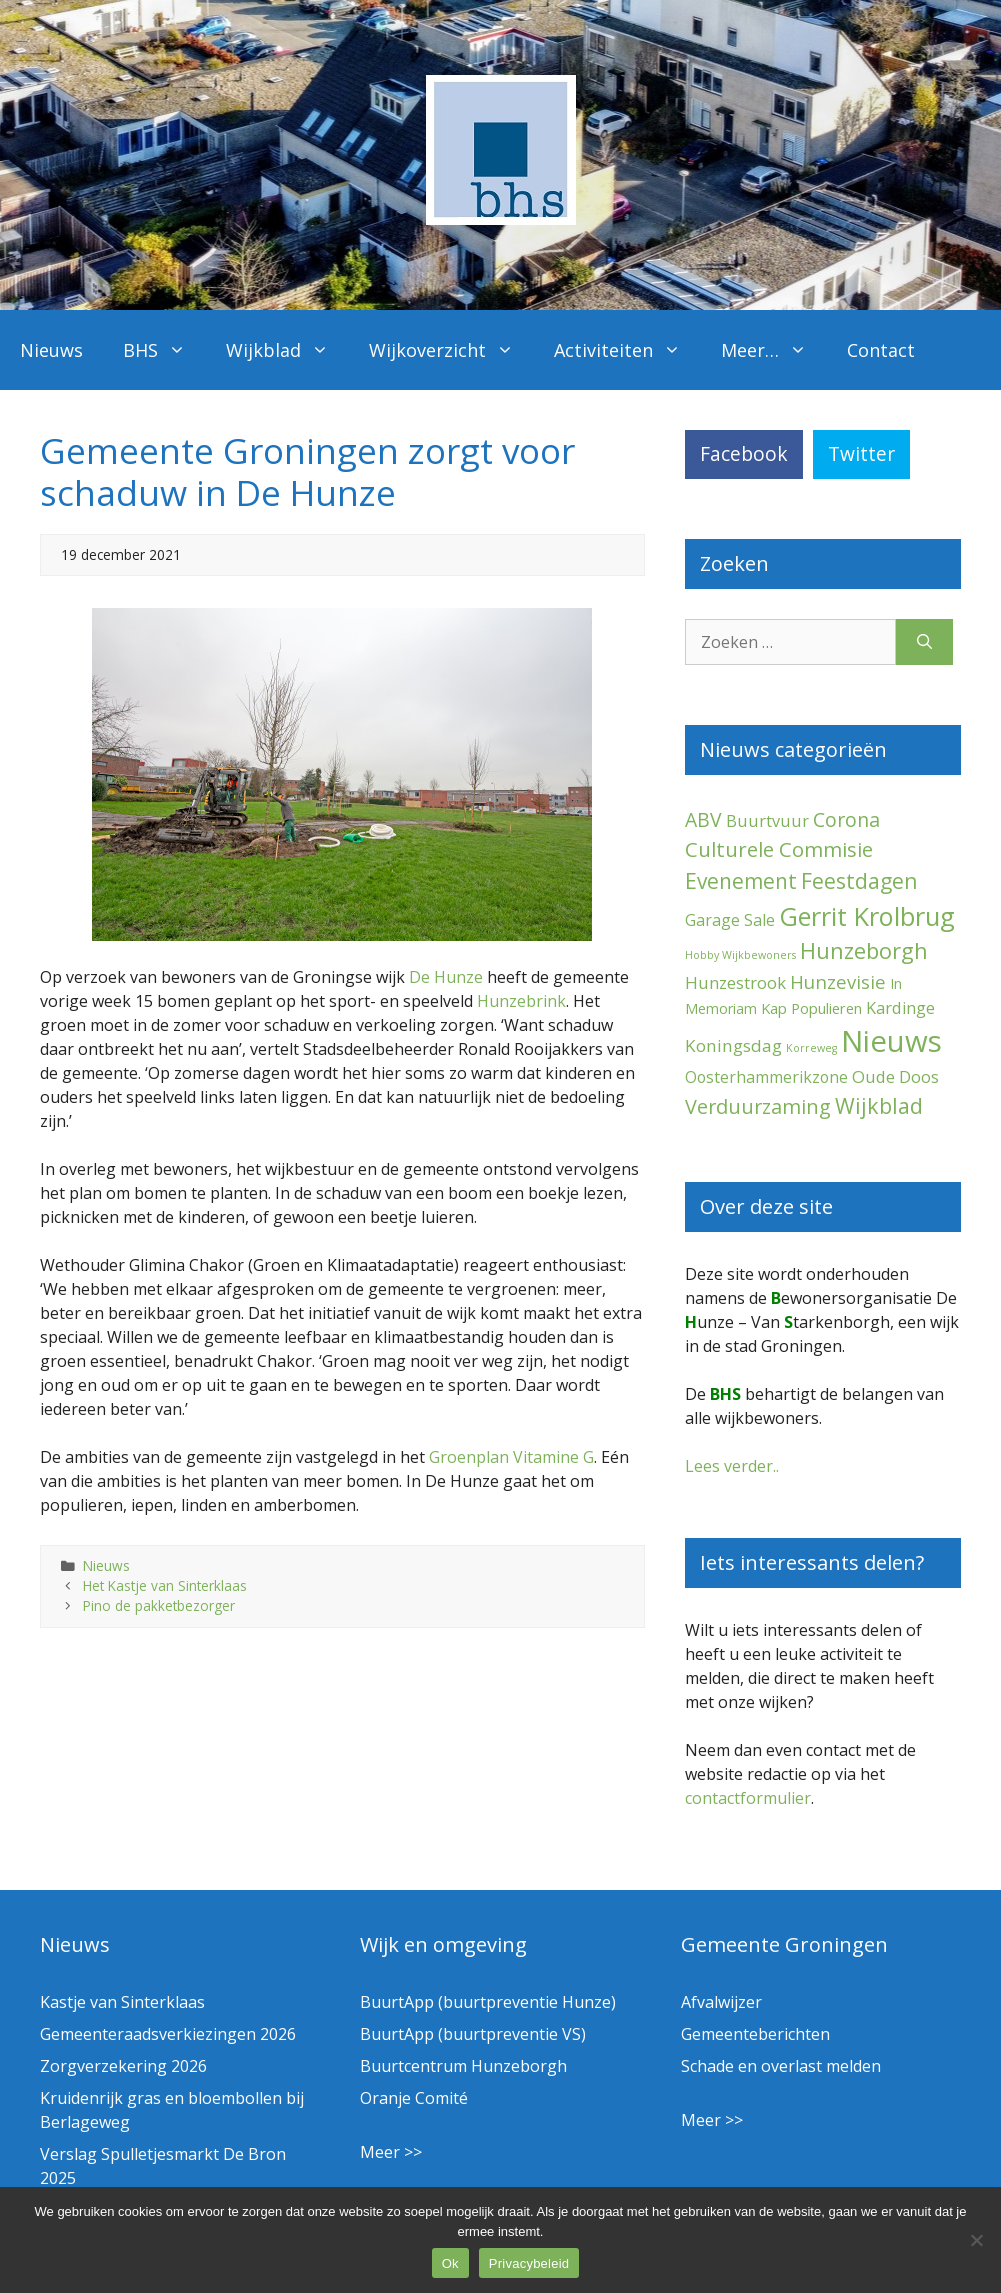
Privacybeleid (529, 2263)
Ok (450, 2263)
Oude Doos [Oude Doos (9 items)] (895, 1076)
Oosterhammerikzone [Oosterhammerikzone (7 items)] (766, 1077)
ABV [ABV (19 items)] (703, 819)
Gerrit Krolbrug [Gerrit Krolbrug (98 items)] (867, 916)
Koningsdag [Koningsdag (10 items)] (733, 1045)
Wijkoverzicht (451, 350)
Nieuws (51, 350)
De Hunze (446, 977)
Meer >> (391, 2152)
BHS (164, 350)
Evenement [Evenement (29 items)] (741, 881)
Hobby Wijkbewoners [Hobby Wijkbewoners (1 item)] (740, 955)
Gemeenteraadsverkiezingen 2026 (168, 2034)
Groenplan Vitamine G (511, 1457)
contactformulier (748, 1798)
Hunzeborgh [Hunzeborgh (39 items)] (864, 950)
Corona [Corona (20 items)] (846, 819)
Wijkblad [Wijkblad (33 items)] (879, 1105)
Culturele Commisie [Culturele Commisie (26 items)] (779, 849)
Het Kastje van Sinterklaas (165, 1585)
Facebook (744, 453)
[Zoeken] (924, 642)
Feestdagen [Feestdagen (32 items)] (859, 880)
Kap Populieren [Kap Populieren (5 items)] (811, 1008)
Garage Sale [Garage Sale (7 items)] (730, 920)
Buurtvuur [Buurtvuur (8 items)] (767, 821)
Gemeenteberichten (755, 2034)
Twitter (861, 453)
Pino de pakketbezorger (159, 1605)
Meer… (774, 350)
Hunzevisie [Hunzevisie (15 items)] (838, 981)
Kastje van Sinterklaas (122, 2002)
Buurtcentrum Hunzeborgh (463, 2066)
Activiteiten (627, 350)
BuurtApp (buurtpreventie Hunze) (488, 2002)
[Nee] (976, 2240)
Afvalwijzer (721, 2002)
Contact (881, 350)
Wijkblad (287, 350)
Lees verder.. (732, 1466)
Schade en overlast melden (781, 2066)
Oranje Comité (414, 2098)
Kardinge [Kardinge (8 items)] (900, 1008)
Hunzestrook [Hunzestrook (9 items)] (735, 982)
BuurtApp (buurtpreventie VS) (473, 2034)
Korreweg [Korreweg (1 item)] (811, 1048)
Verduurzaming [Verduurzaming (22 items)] (758, 1106)
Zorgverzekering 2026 (123, 2066)
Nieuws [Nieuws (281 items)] (891, 1041)
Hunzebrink (521, 1001)
